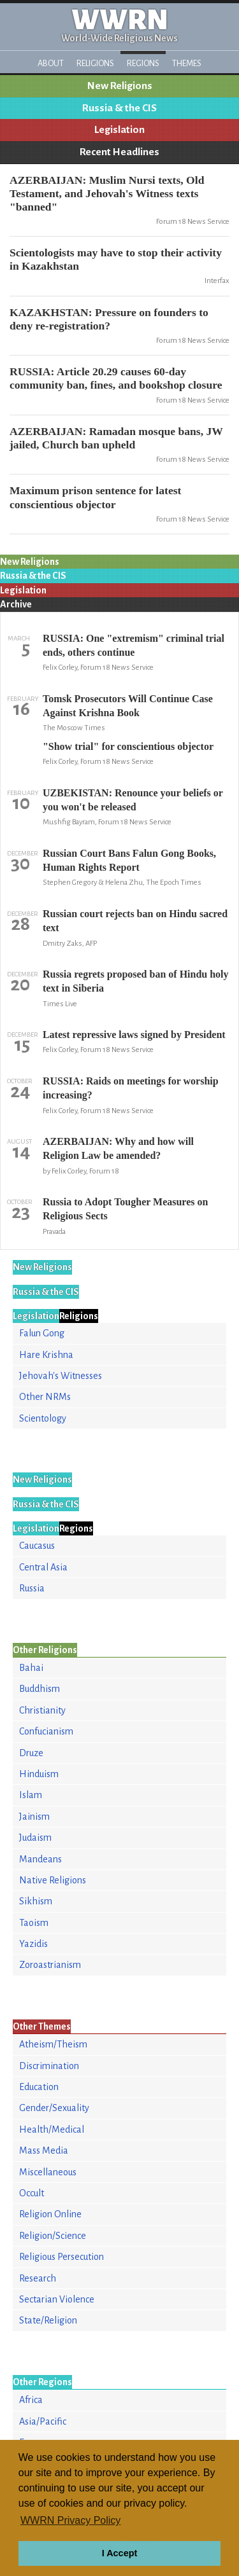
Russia (32, 1588)
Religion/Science (52, 2236)
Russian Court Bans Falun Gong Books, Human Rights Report (129, 860)
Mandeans (40, 1859)
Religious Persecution (61, 2257)
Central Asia (43, 1567)
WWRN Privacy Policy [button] (70, 2520)
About (51, 63)
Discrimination (49, 2066)
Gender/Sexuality (54, 2108)
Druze (31, 1753)
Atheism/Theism (53, 2044)
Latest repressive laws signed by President (134, 1034)
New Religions (119, 86)
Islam (30, 1795)
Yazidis (33, 1944)
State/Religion (48, 2320)
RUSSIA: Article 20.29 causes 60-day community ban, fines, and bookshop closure (116, 378)
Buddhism (39, 1689)
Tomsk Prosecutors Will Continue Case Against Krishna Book (128, 705)
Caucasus (37, 1546)
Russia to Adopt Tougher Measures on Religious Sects (125, 1208)
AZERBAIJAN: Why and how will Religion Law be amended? (118, 1148)
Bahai (31, 1668)
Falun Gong (41, 1333)
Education (39, 2087)
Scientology (42, 1418)
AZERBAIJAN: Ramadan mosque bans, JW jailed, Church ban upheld (116, 438)
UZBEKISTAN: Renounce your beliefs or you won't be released (133, 799)
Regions (143, 63)
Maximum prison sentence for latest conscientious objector (95, 497)
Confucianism (46, 1731)
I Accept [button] (119, 2553)
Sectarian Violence (56, 2299)
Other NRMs (45, 1397)
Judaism (35, 1837)
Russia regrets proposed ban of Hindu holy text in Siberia (136, 981)
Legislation (119, 129)
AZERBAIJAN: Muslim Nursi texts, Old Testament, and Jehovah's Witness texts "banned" (107, 193)
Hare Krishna (46, 1355)
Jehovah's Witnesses (60, 1376)
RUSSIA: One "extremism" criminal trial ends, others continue (133, 645)
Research (37, 2278)
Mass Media (43, 2150)
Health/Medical (51, 2129)
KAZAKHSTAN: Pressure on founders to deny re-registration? (109, 319)
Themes (186, 63)
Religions (95, 63)
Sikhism (35, 1901)
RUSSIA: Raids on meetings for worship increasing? (131, 1088)
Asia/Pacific (42, 2421)
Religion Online (50, 2214)
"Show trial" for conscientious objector (128, 746)
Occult (31, 2193)
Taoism (33, 1923)
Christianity (42, 1710)
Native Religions (52, 1880)
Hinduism (39, 1774)
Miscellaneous (47, 2172)
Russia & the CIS (119, 108)
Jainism (34, 1816)
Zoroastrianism (50, 1965)
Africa (31, 2400)
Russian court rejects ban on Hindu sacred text (135, 920)
